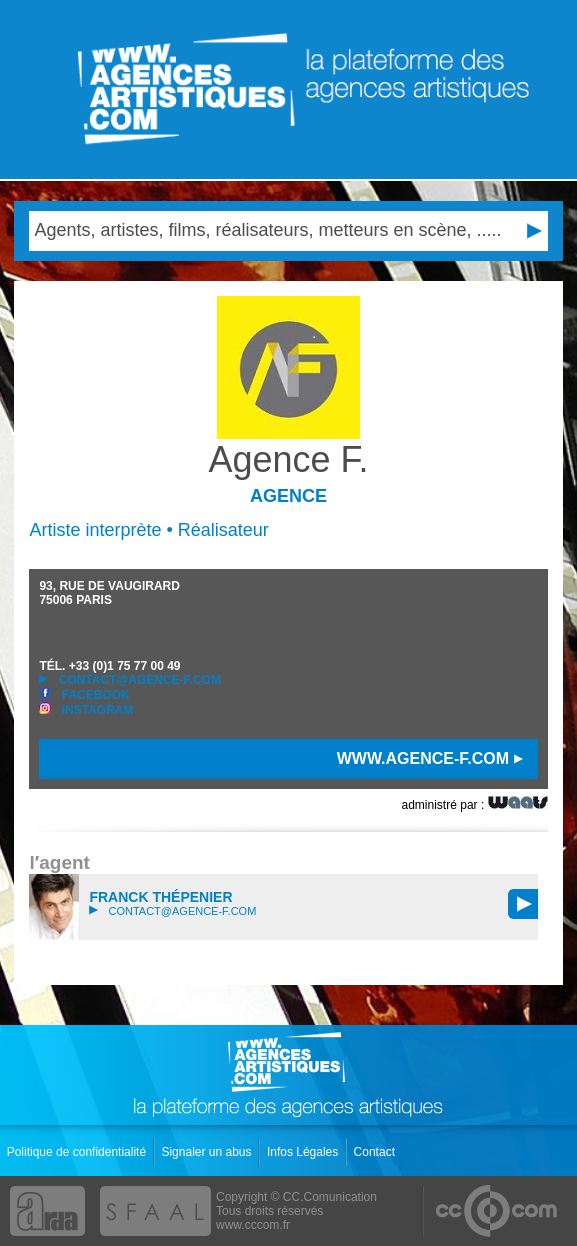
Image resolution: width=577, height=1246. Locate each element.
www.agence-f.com (430, 758)
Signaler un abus (207, 1152)
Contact (376, 1152)
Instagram (86, 710)
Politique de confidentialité (78, 1152)
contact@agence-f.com (129, 680)
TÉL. (109, 666)
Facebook (84, 695)
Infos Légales (304, 1152)
